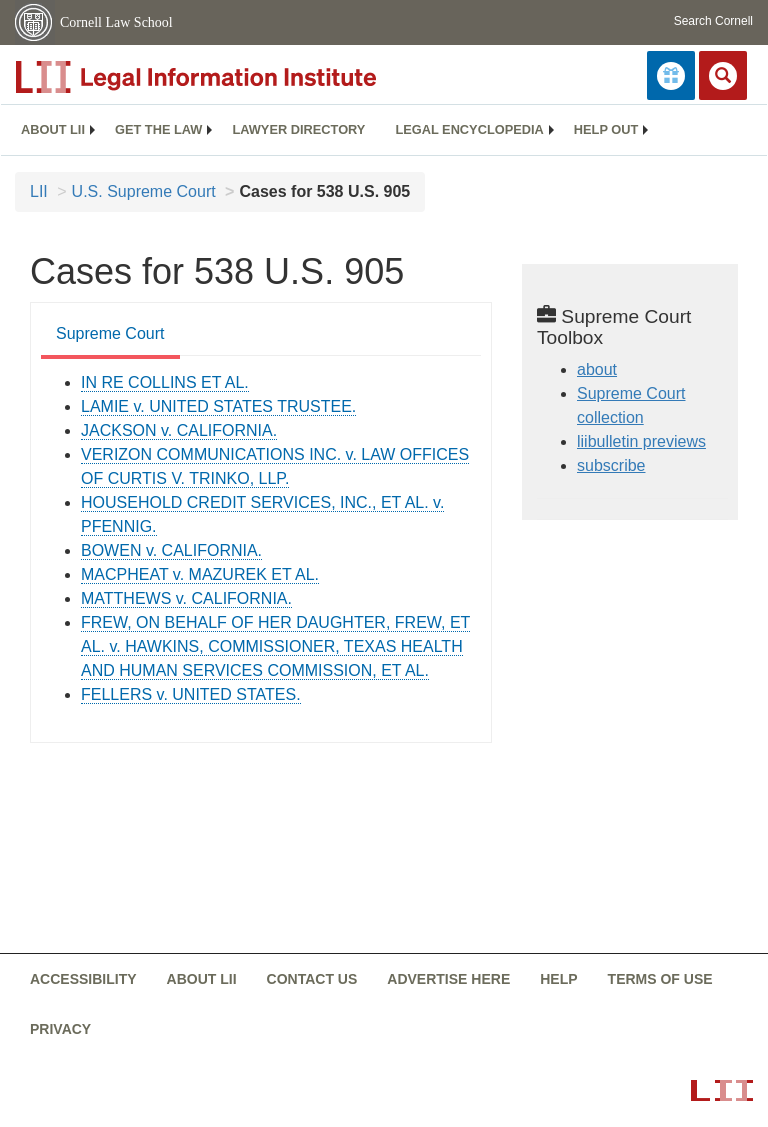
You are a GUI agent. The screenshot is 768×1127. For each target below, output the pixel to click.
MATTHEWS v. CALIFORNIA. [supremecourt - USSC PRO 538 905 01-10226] (186, 598)
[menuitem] (53, 130)
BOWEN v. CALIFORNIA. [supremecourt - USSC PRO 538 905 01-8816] (171, 550)
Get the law (158, 129)
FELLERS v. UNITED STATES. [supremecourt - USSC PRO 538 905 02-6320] (191, 694)
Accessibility (83, 979)
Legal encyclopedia (469, 129)
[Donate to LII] (671, 75)
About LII (53, 129)
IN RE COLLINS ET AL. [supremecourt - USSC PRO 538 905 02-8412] (165, 382)
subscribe (611, 465)
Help (558, 979)
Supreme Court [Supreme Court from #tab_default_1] (110, 333)
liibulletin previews (641, 441)
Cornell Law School (116, 22)
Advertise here (448, 979)
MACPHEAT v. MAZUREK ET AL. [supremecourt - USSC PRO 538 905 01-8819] (200, 574)
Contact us (312, 979)
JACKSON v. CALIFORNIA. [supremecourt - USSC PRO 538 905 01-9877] (179, 430)
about (597, 369)
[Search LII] (723, 75)
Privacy (60, 1029)
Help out (606, 129)
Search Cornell (713, 21)
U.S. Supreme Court (144, 191)
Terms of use (660, 979)
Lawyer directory (298, 129)
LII (39, 191)
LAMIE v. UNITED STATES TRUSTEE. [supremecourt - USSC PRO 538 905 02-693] (218, 406)
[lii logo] (240, 77)
